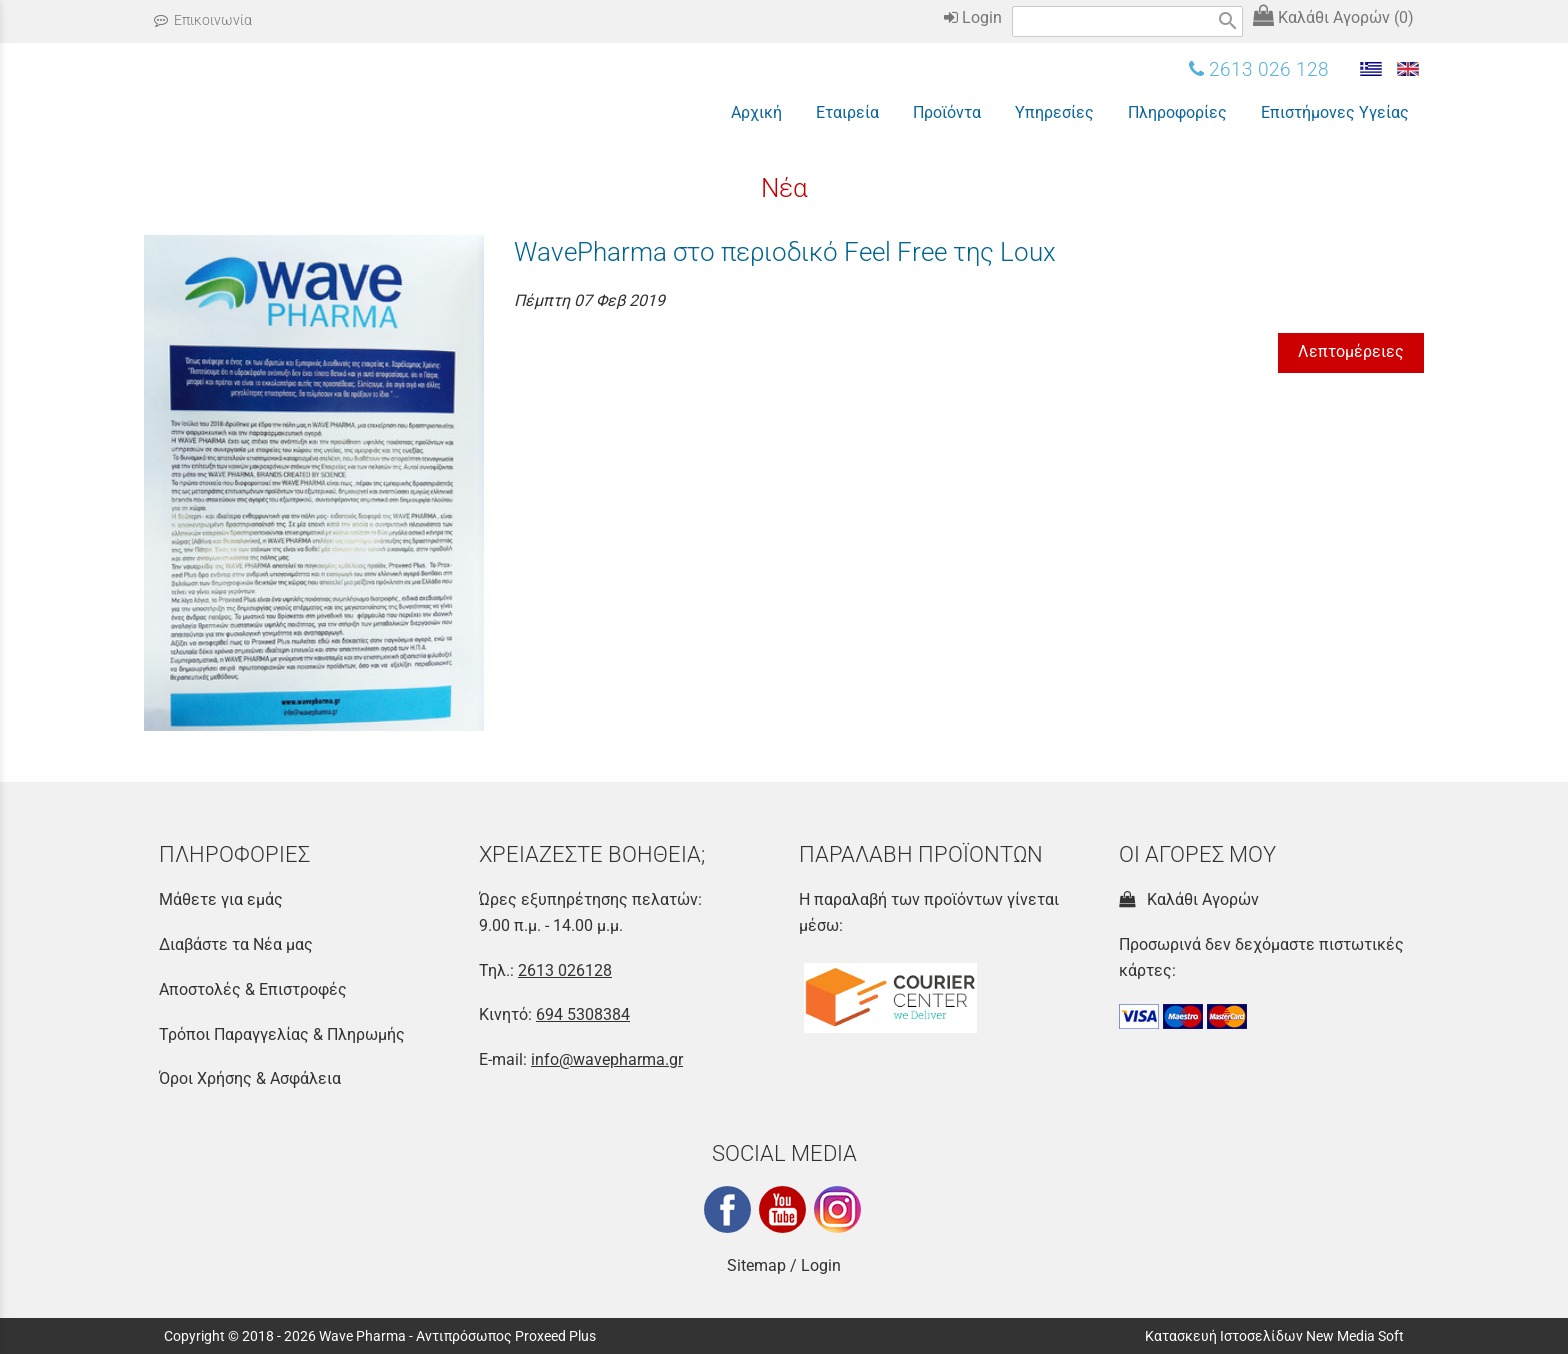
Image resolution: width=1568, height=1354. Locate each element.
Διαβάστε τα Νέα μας (236, 944)
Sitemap (756, 1265)
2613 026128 (565, 970)
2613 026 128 (1259, 69)
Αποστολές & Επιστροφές (253, 989)
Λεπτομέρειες (1351, 351)
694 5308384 (583, 1014)
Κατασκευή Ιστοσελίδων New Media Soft (1274, 1336)
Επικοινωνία (203, 20)
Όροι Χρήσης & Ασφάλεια (250, 1078)
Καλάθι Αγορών (1189, 899)
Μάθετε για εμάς (221, 899)
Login (973, 17)
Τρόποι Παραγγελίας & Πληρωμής (282, 1034)
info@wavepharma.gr (607, 1059)
